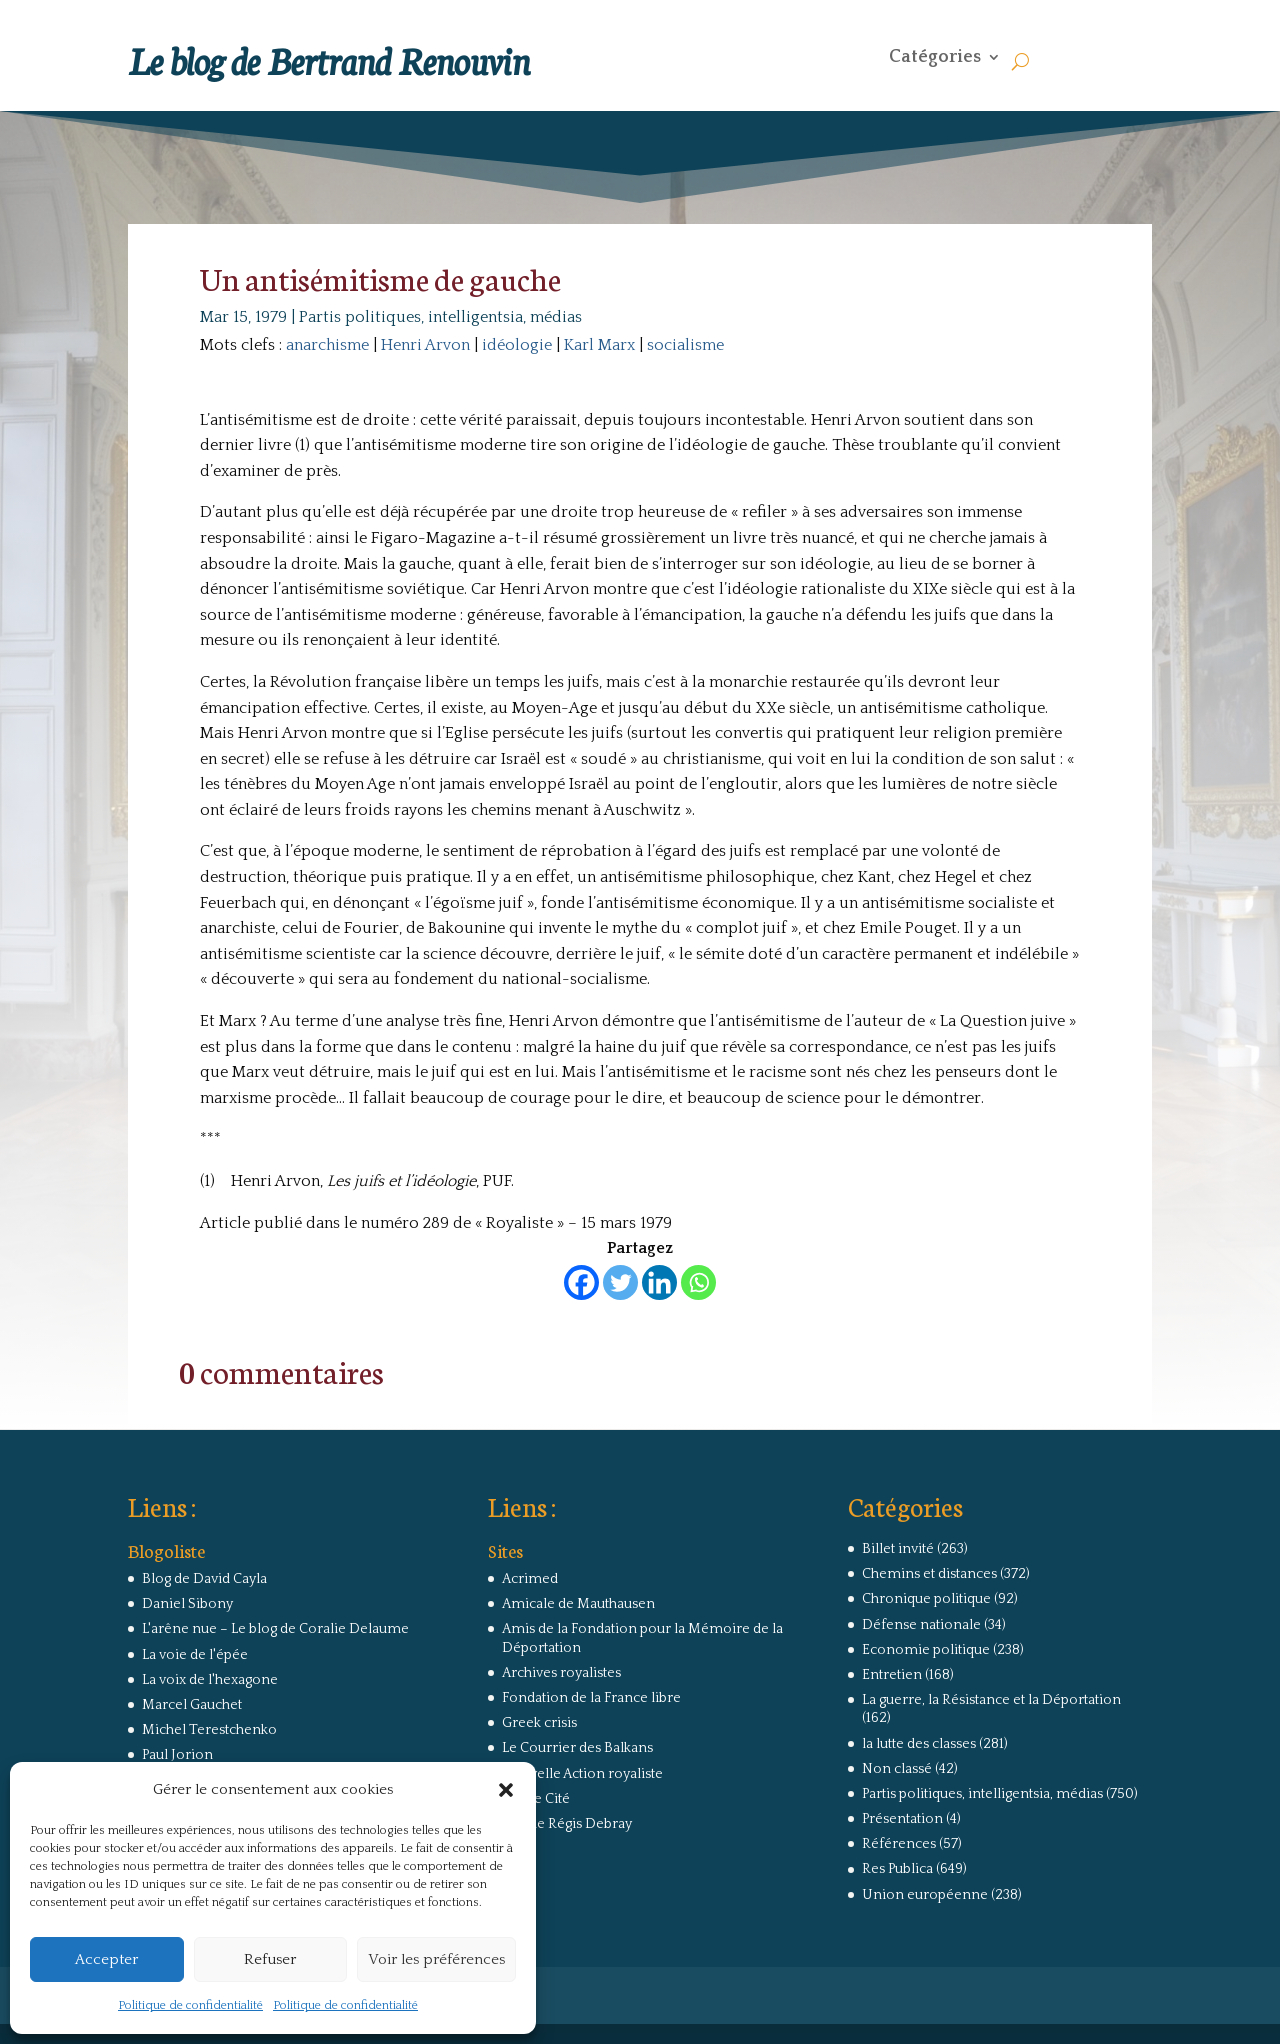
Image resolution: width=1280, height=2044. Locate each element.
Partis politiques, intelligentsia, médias (440, 317)
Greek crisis (539, 1723)
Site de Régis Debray (567, 1824)
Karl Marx (599, 345)
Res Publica (897, 1869)
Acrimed (530, 1579)
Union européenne (925, 1895)
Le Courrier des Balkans (577, 1748)
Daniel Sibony (187, 1604)
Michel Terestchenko (209, 1730)
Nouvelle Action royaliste (582, 1774)
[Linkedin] (659, 1282)
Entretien (892, 1675)
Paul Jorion (177, 1755)
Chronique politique (926, 1599)
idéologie (517, 345)
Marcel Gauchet (192, 1705)
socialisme (685, 345)
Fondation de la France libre (591, 1698)
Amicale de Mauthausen (578, 1604)
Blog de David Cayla (204, 1579)
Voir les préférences (436, 1959)
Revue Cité (536, 1799)
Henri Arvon (425, 345)
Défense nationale (921, 1625)
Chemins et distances (929, 1574)
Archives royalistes (561, 1673)
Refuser (270, 1959)
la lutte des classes (919, 1744)
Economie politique (926, 1650)
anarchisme (327, 345)
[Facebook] (581, 1282)
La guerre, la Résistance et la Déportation (991, 1700)
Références (899, 1844)
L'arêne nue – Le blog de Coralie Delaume (275, 1629)
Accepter (106, 1959)
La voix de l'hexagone (210, 1680)
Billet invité (898, 1549)
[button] (506, 1790)
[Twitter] (620, 1282)
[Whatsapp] (698, 1282)
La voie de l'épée (195, 1655)
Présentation (902, 1819)
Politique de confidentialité (190, 2005)
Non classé (897, 1769)
